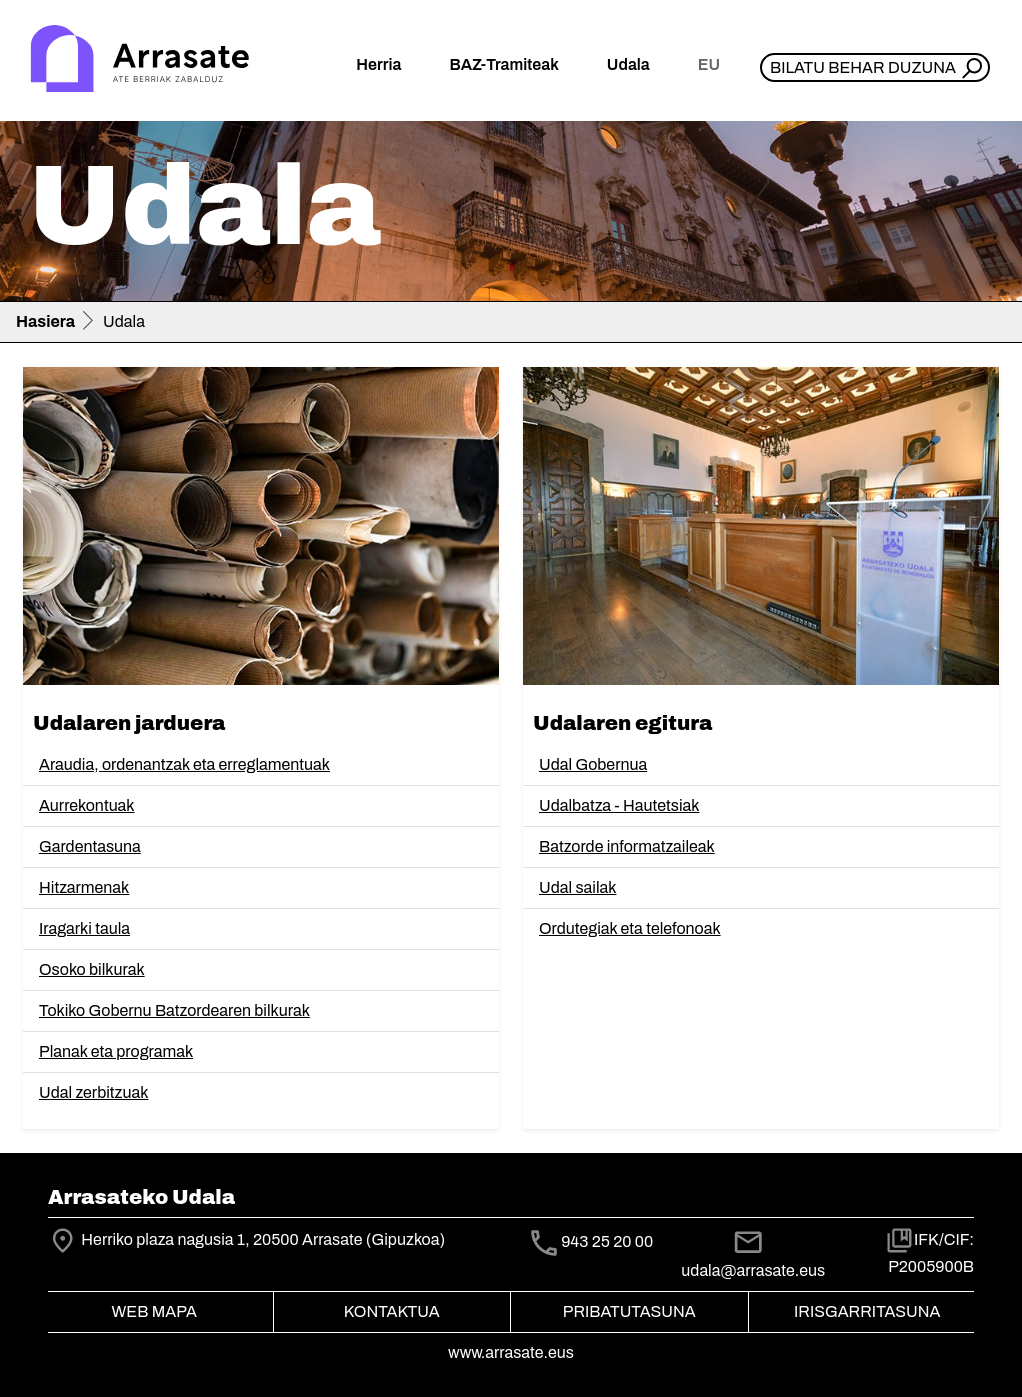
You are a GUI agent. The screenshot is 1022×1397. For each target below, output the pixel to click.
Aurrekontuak (87, 805)
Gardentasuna (90, 846)
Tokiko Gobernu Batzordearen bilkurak (174, 1010)
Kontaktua (392, 1311)
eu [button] (709, 64)
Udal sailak (577, 887)
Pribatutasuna (629, 1311)
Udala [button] (628, 64)
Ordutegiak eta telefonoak (630, 928)
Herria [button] (378, 64)
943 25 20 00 (607, 1241)
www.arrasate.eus (511, 1352)
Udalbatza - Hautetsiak (619, 805)
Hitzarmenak (84, 887)
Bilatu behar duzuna (863, 67)
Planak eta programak (116, 1051)
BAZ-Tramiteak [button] (503, 64)
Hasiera (45, 321)
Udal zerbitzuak (94, 1092)
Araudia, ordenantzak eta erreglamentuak (184, 764)
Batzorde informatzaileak (627, 846)
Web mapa (154, 1311)
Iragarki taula (84, 928)
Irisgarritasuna (867, 1311)
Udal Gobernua (593, 764)
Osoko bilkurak (92, 969)
